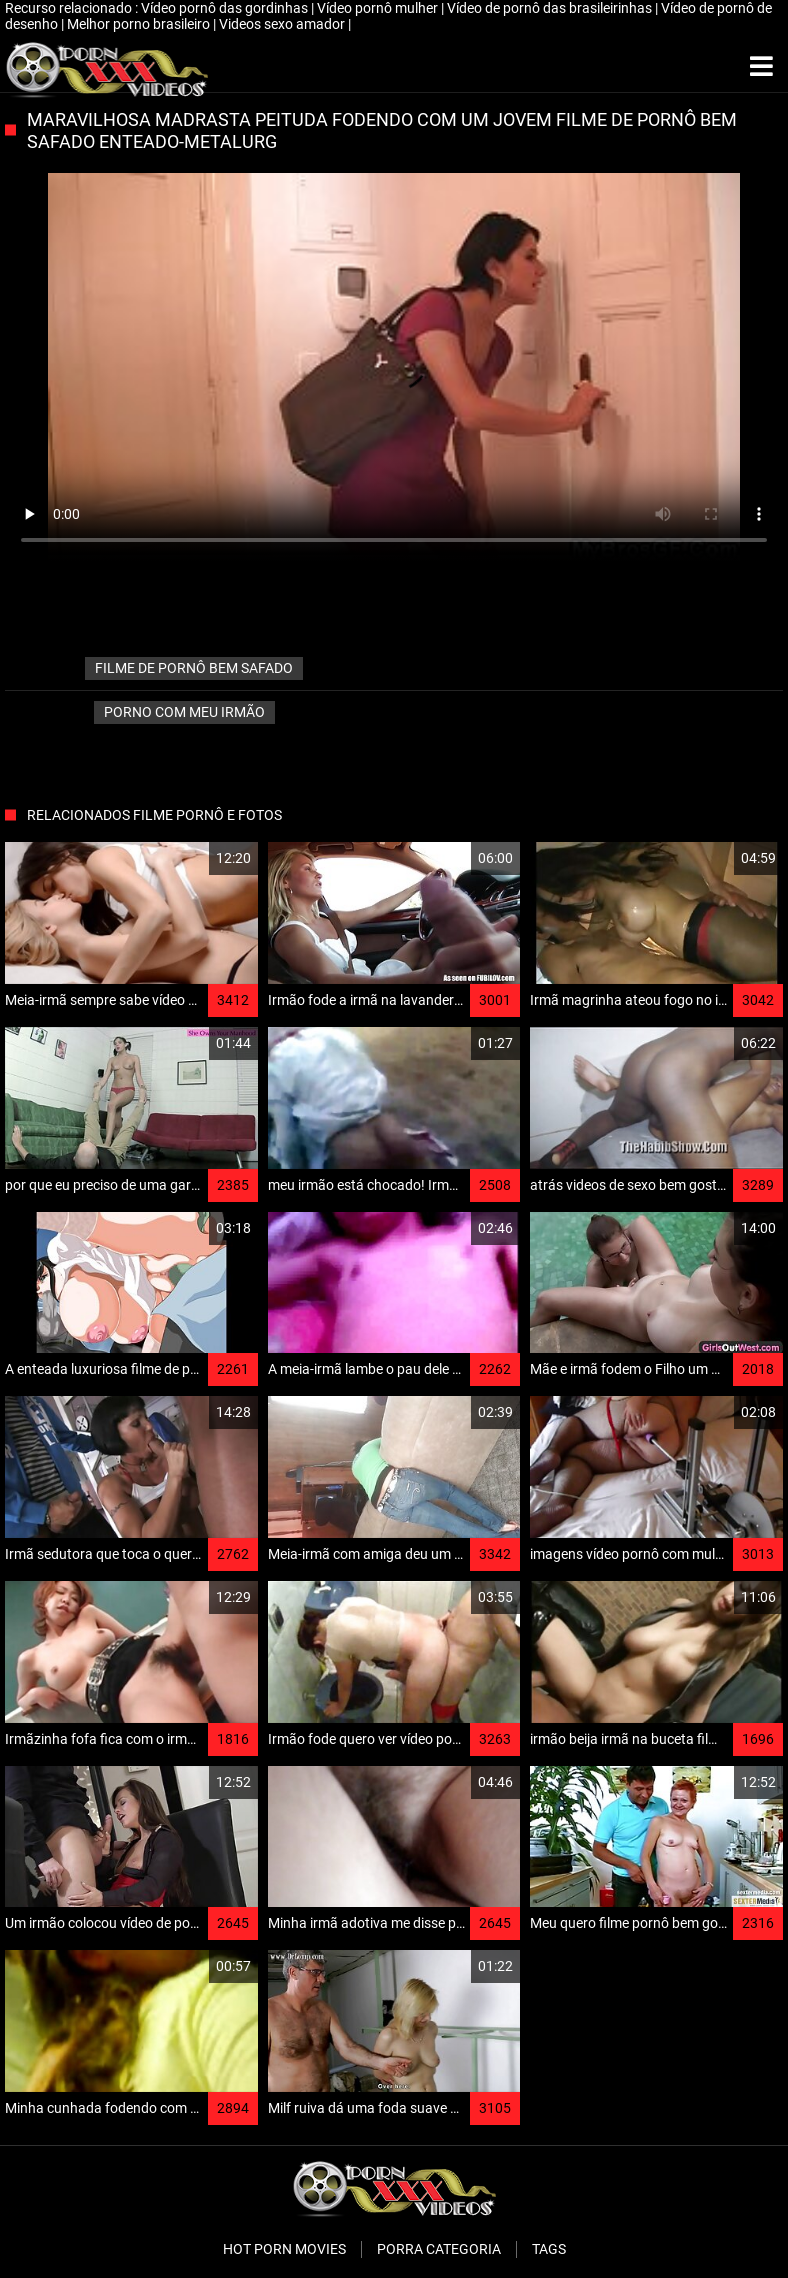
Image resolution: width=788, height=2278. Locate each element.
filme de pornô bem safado (194, 668)
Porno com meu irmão (184, 712)
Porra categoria (439, 2249)
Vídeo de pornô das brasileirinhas (551, 8)
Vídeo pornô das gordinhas (226, 8)
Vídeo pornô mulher (379, 8)
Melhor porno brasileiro (140, 24)
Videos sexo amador (283, 24)
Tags (549, 2249)
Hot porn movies (284, 2249)
